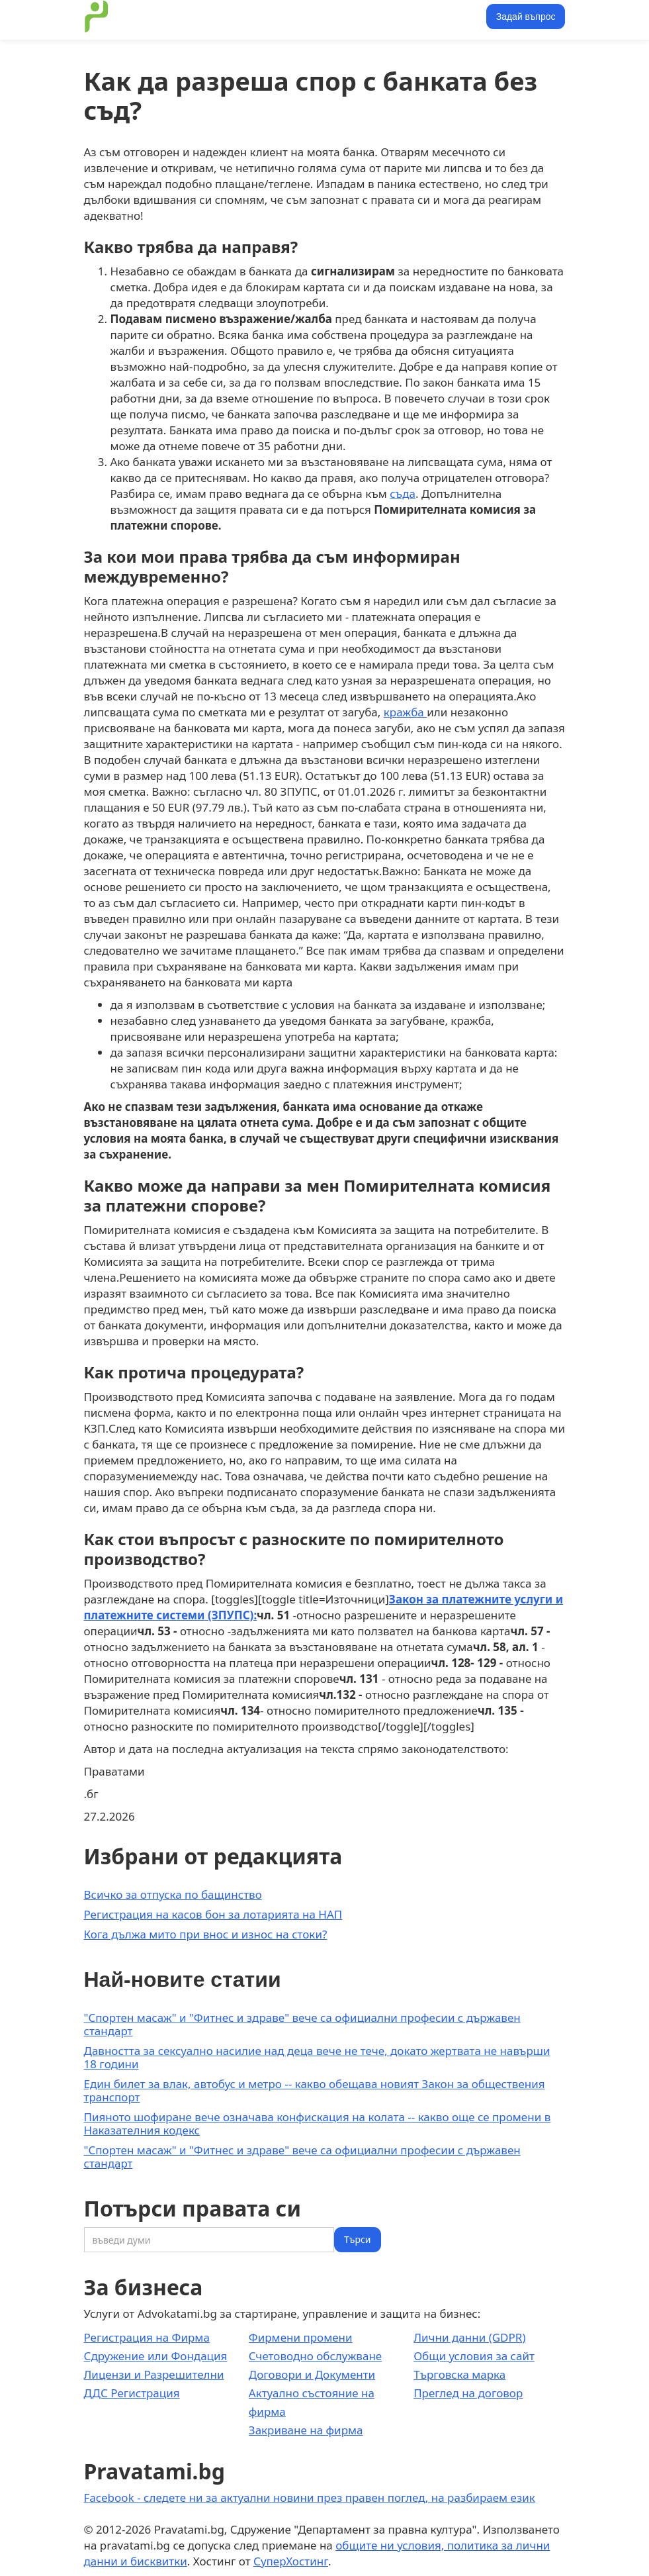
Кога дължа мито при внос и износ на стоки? (205, 1934)
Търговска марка (459, 2374)
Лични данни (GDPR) (469, 2337)
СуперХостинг (290, 2561)
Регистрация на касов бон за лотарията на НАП (213, 1914)
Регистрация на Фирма (147, 2337)
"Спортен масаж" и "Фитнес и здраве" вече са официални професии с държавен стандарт (302, 2024)
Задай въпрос (526, 16)
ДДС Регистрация (132, 2393)
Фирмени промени (301, 2337)
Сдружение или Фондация (156, 2355)
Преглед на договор (468, 2393)
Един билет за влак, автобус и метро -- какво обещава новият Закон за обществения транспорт (314, 2090)
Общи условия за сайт (474, 2355)
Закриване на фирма (306, 2430)
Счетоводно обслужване (315, 2355)
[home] (96, 16)
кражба (405, 712)
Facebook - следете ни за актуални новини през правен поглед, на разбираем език (309, 2497)
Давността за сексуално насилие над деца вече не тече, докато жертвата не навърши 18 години (317, 2057)
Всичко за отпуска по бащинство (173, 1894)
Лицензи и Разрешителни (154, 2374)
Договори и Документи (312, 2374)
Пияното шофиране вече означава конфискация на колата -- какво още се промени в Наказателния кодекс (317, 2123)
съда (402, 493)
